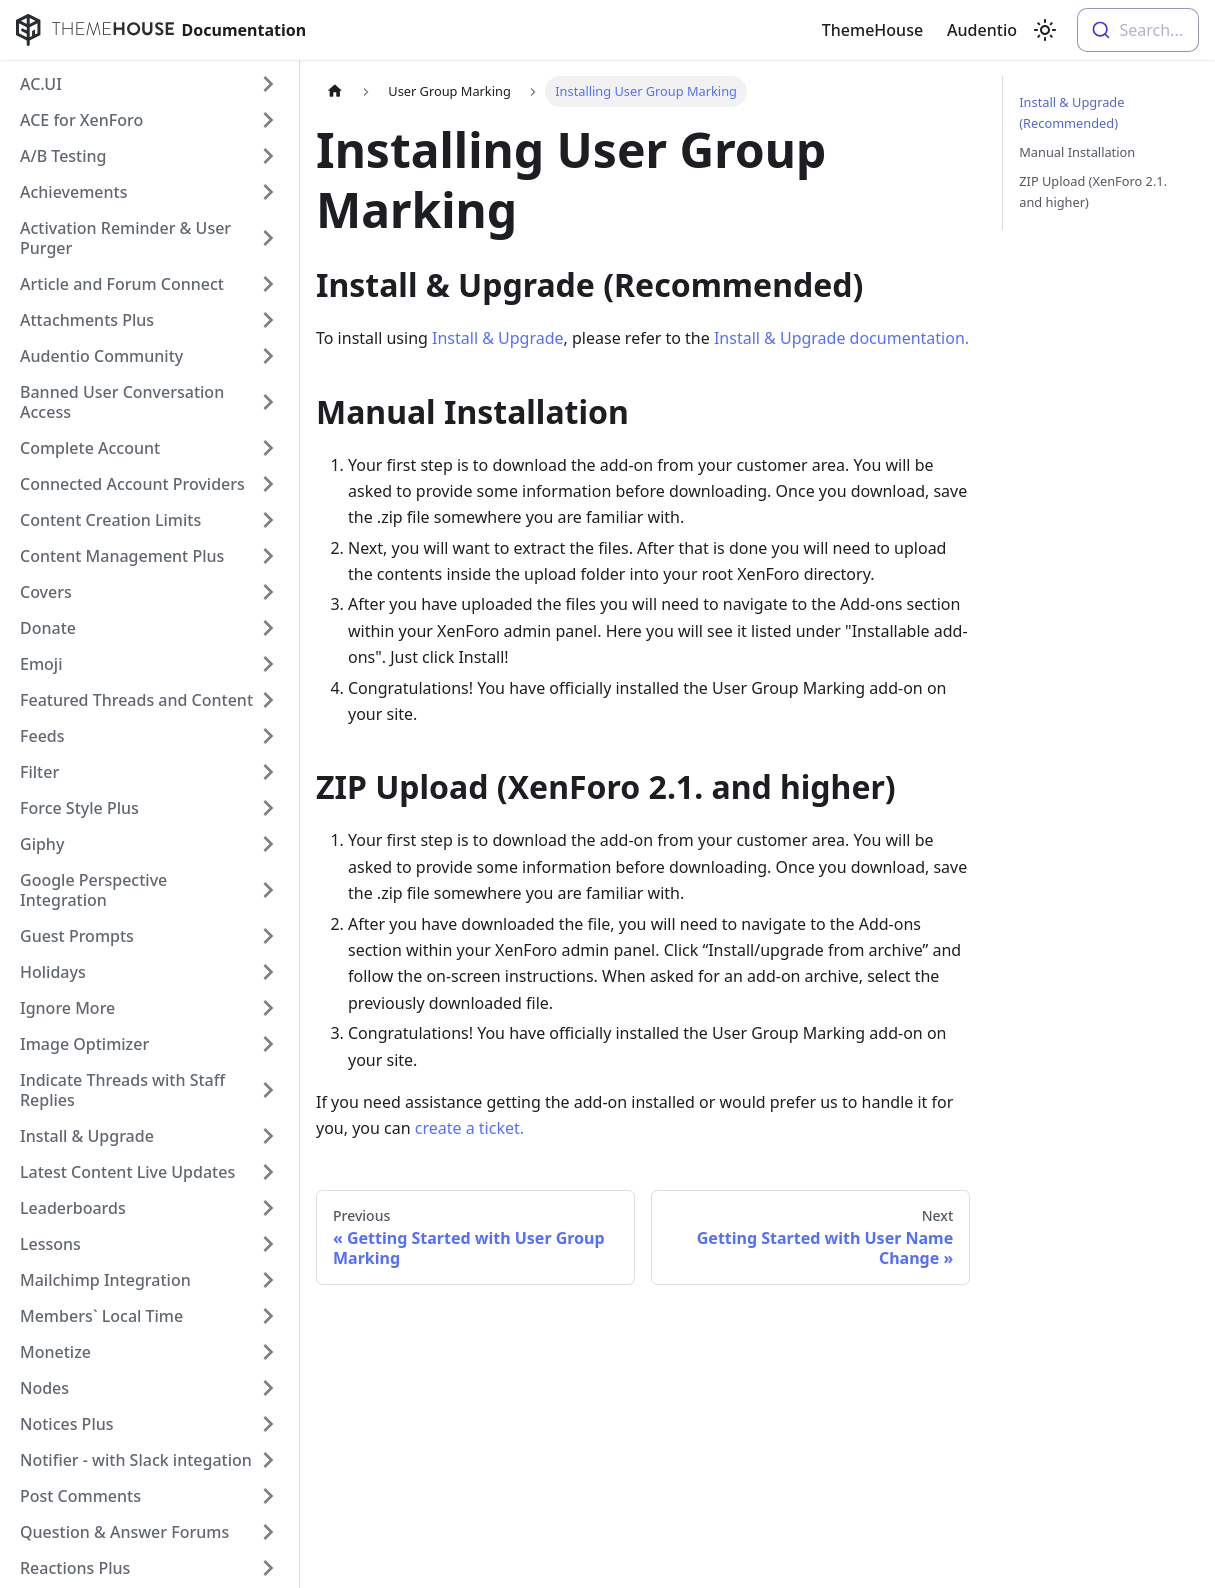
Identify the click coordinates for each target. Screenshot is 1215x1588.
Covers (46, 592)
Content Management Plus (122, 556)
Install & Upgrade (87, 1136)
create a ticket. (469, 1128)
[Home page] (335, 91)
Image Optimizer (84, 1044)
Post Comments (80, 1496)
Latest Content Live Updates (127, 1172)
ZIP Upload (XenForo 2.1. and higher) (1093, 191)
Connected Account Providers (132, 484)
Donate (48, 628)
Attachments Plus (87, 320)
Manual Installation (1077, 152)
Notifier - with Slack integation (136, 1460)
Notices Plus (67, 1424)
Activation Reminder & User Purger (125, 238)
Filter (39, 772)
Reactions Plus (75, 1568)
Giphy (42, 844)
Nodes (44, 1388)
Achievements (73, 192)
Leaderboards (73, 1208)
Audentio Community (101, 356)
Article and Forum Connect (122, 284)
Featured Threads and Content (136, 700)
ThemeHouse (872, 30)
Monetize (55, 1352)
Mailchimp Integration (105, 1280)
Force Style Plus (79, 808)
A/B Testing (63, 156)
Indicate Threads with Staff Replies (122, 1090)
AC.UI (41, 84)
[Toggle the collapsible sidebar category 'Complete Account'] (268, 448)
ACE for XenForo (81, 120)
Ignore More (67, 1008)
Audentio (982, 30)
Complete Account (90, 448)
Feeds (42, 736)
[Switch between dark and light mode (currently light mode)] (1045, 30)
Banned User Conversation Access (122, 402)
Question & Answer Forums (124, 1532)
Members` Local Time (101, 1316)
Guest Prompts (77, 936)
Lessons (50, 1244)
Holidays (53, 972)
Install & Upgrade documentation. (841, 338)
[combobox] (1138, 30)
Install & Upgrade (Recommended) (1071, 112)
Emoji (41, 664)
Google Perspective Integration (93, 890)
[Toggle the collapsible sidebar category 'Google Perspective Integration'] (268, 890)
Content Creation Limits (110, 520)
